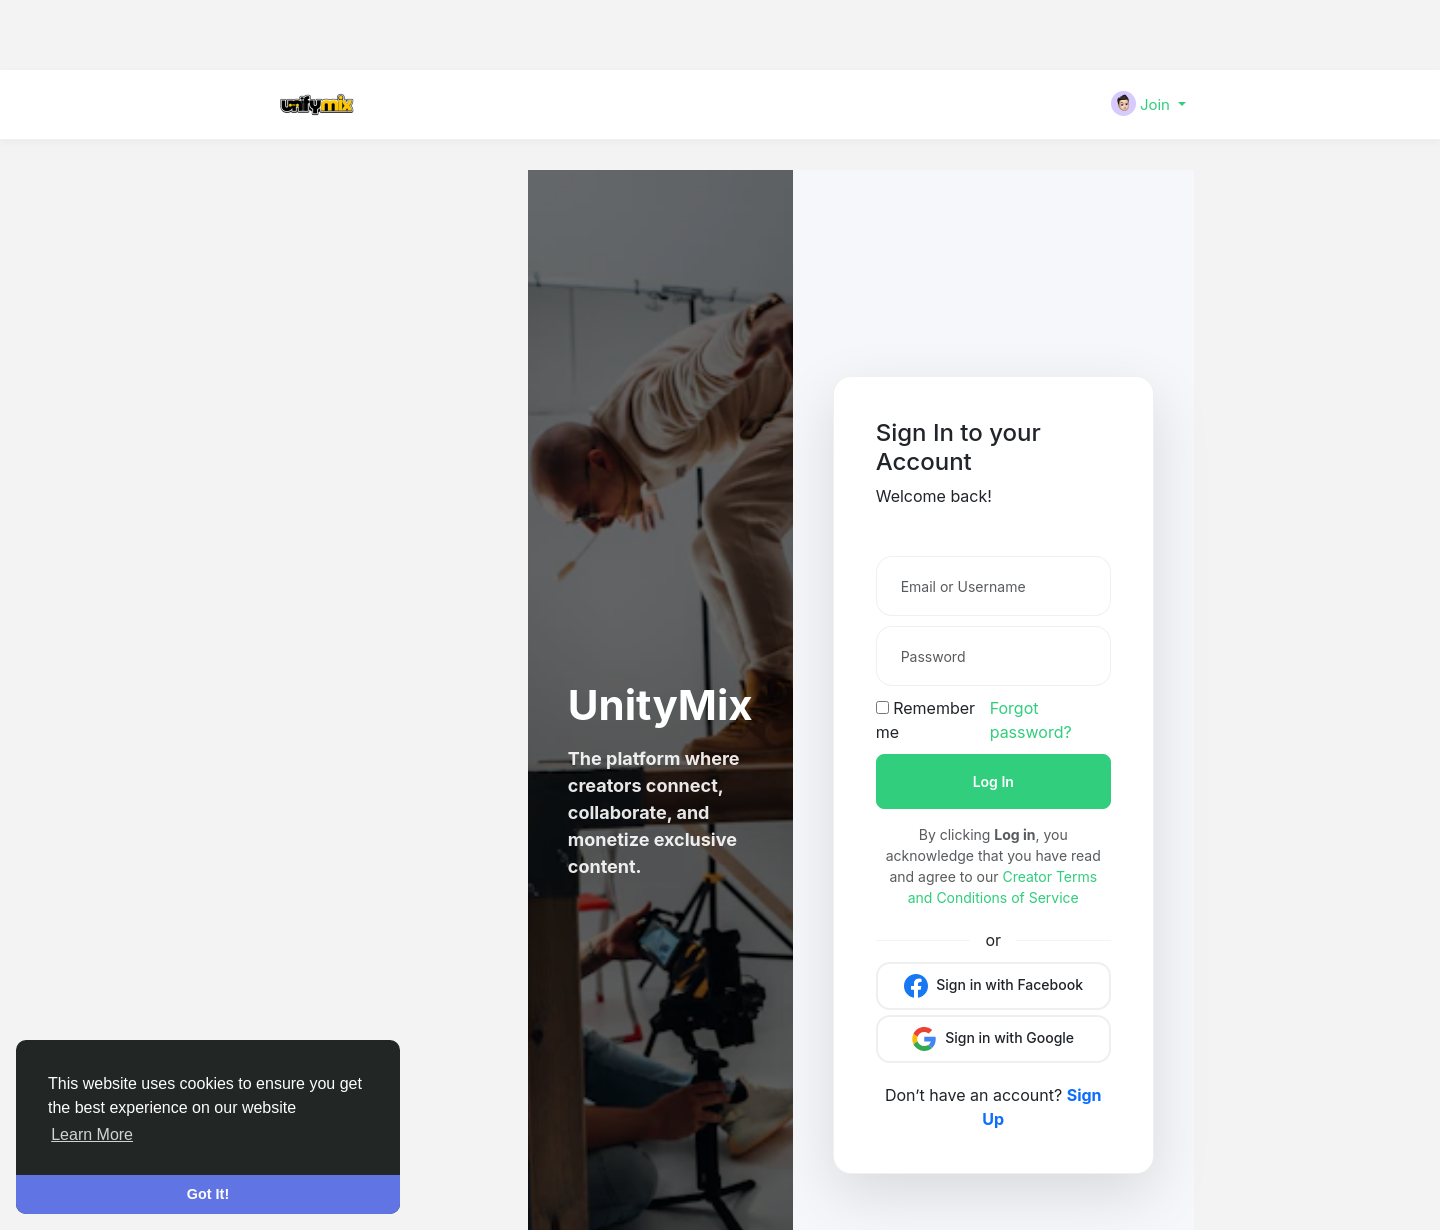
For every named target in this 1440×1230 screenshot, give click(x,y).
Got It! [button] (208, 1194)
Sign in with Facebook (993, 986)
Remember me (925, 720)
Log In (993, 781)
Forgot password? (1031, 720)
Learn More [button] (92, 1134)
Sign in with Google (993, 1039)
